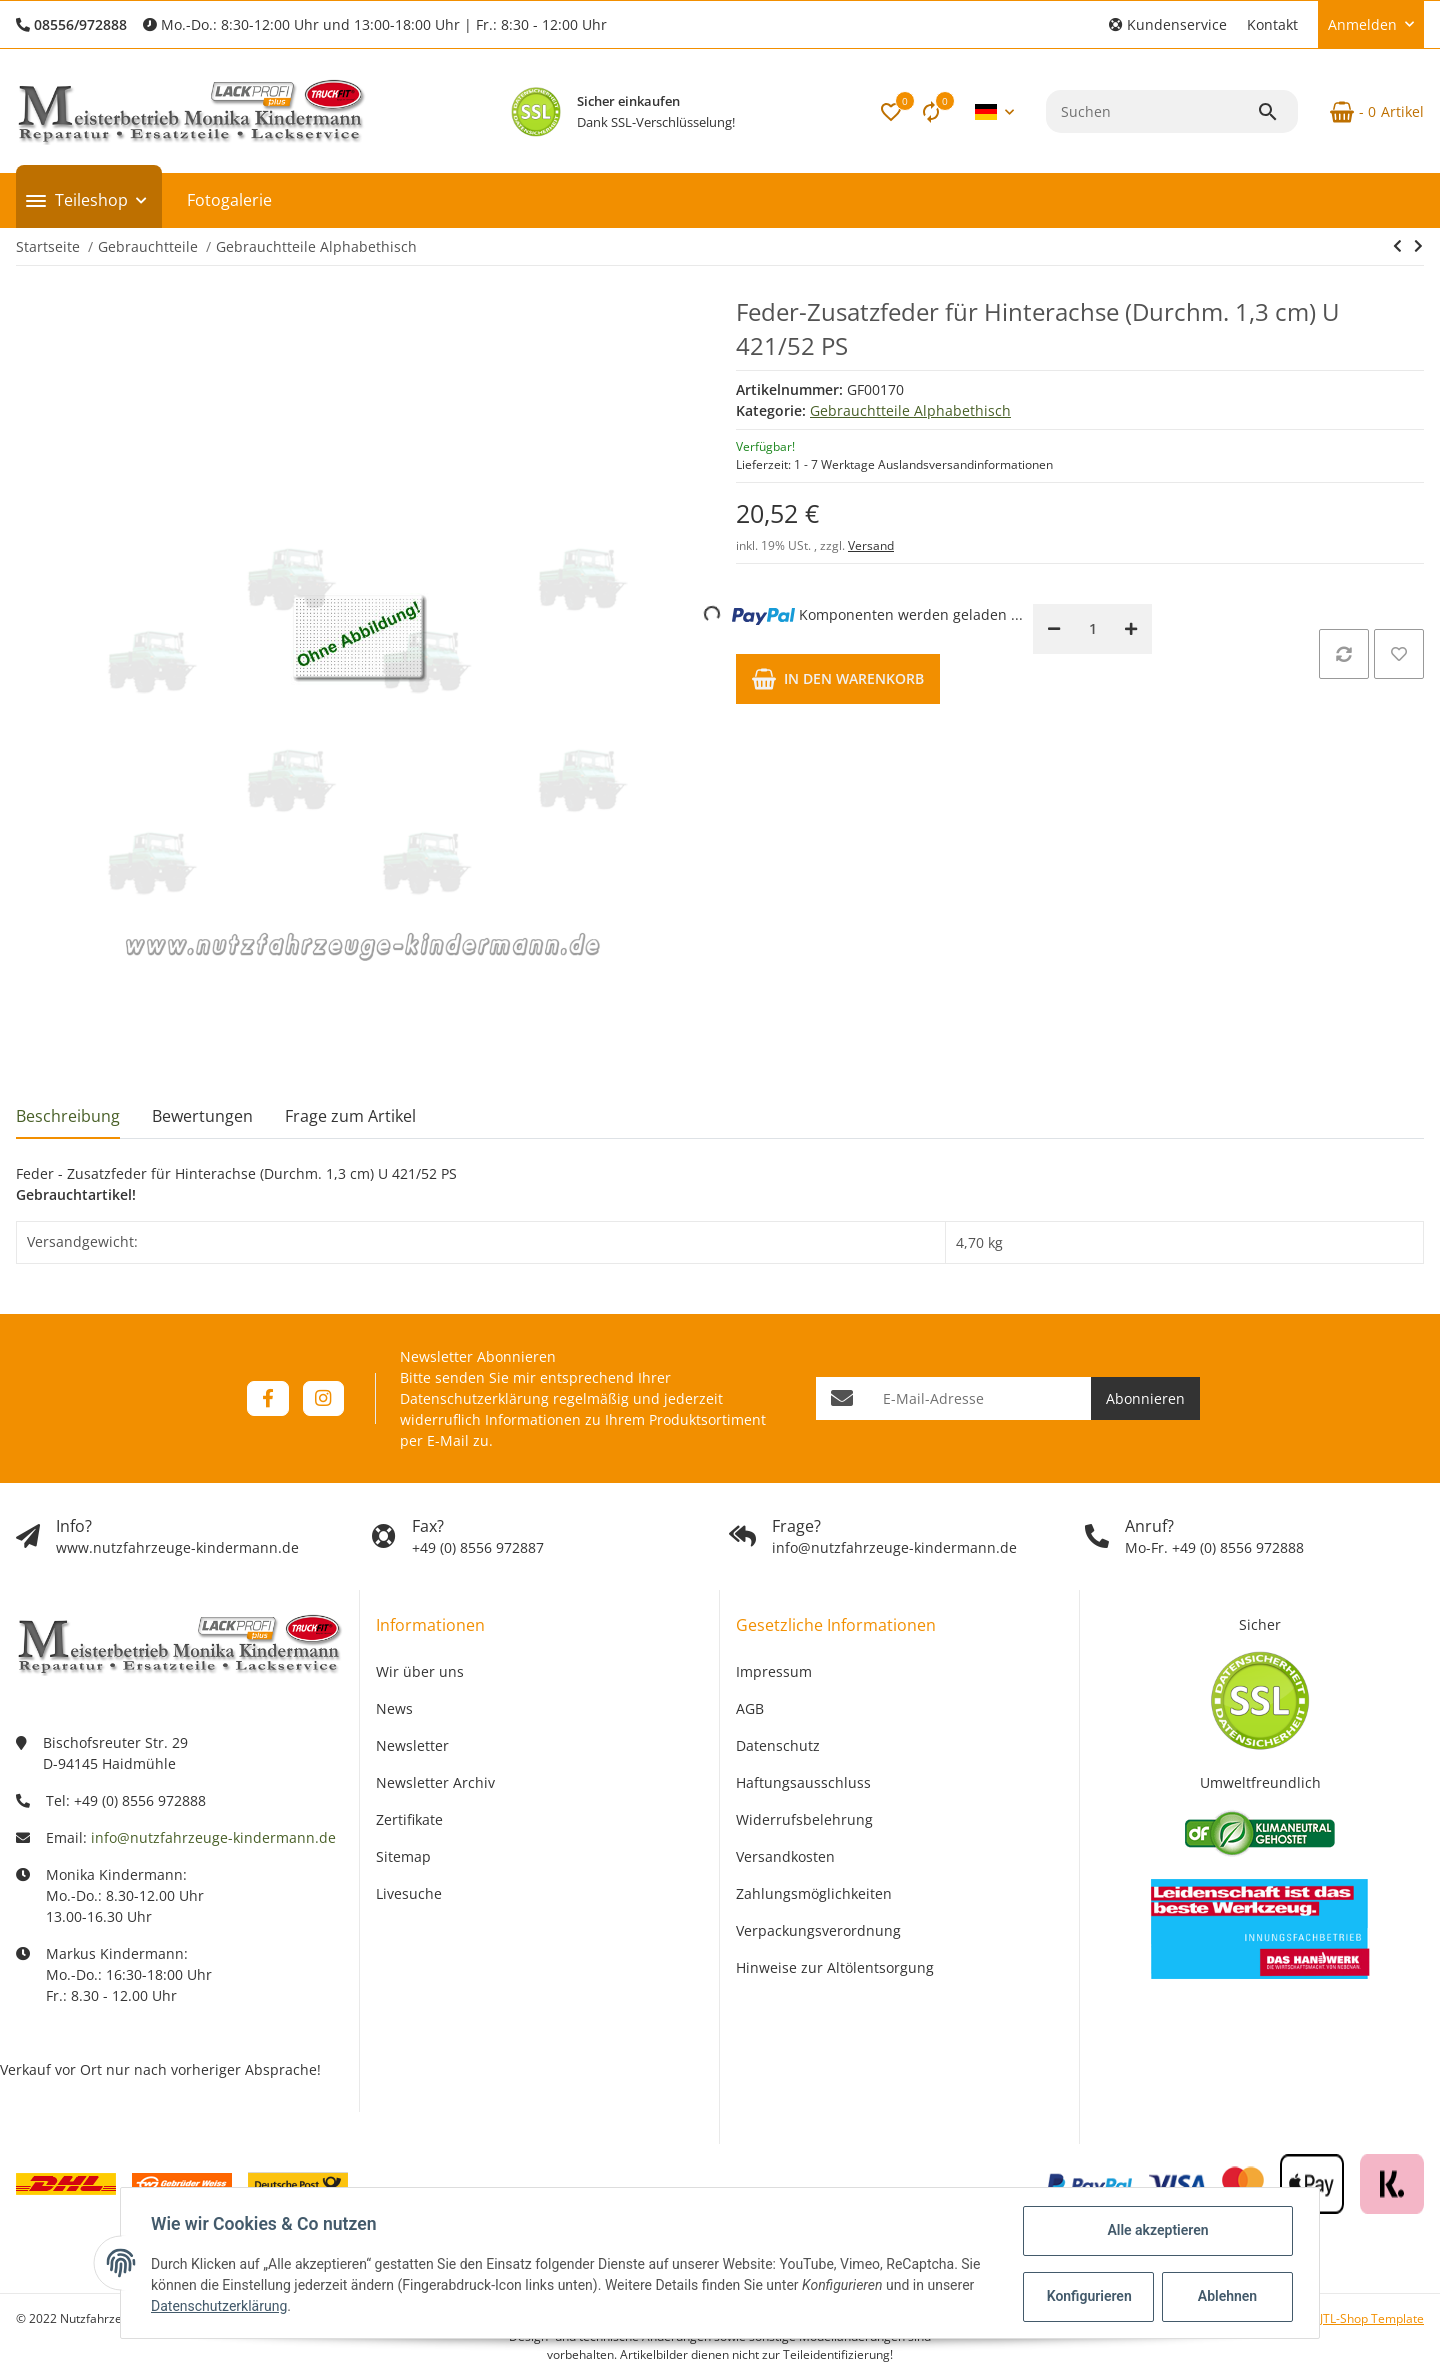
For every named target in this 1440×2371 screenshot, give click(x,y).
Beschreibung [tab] (68, 1116)
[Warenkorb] (1369, 112)
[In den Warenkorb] (838, 679)
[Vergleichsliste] (931, 112)
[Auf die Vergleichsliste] (1344, 654)
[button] (1168, 24)
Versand (871, 545)
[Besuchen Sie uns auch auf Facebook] (267, 1398)
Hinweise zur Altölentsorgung (835, 1967)
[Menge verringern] (1054, 629)
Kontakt (1272, 24)
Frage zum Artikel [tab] (350, 1116)
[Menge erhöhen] (1131, 629)
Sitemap (403, 1856)
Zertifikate (409, 1819)
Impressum (774, 1671)
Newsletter (412, 1745)
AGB (750, 1708)
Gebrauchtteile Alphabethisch (910, 410)
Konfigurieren (1088, 2296)
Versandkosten (785, 1856)
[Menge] (1092, 629)
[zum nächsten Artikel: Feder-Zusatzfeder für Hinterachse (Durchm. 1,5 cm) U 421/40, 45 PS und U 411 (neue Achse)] (1418, 246)
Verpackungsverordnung (818, 1930)
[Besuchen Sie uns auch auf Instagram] (323, 1398)
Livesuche (409, 1893)
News (394, 1708)
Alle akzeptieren (1155, 2230)
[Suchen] (1151, 111)
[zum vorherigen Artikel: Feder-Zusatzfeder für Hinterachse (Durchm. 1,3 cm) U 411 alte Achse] (1397, 246)
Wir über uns (420, 1671)
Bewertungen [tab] (202, 1116)
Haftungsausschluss (803, 1782)
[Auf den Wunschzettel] (1399, 654)
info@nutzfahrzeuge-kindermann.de (213, 1837)
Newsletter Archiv (435, 1782)
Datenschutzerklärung (474, 1398)
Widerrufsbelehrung (804, 1819)
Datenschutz (778, 1745)
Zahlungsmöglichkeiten (814, 1893)
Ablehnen (1225, 2296)
